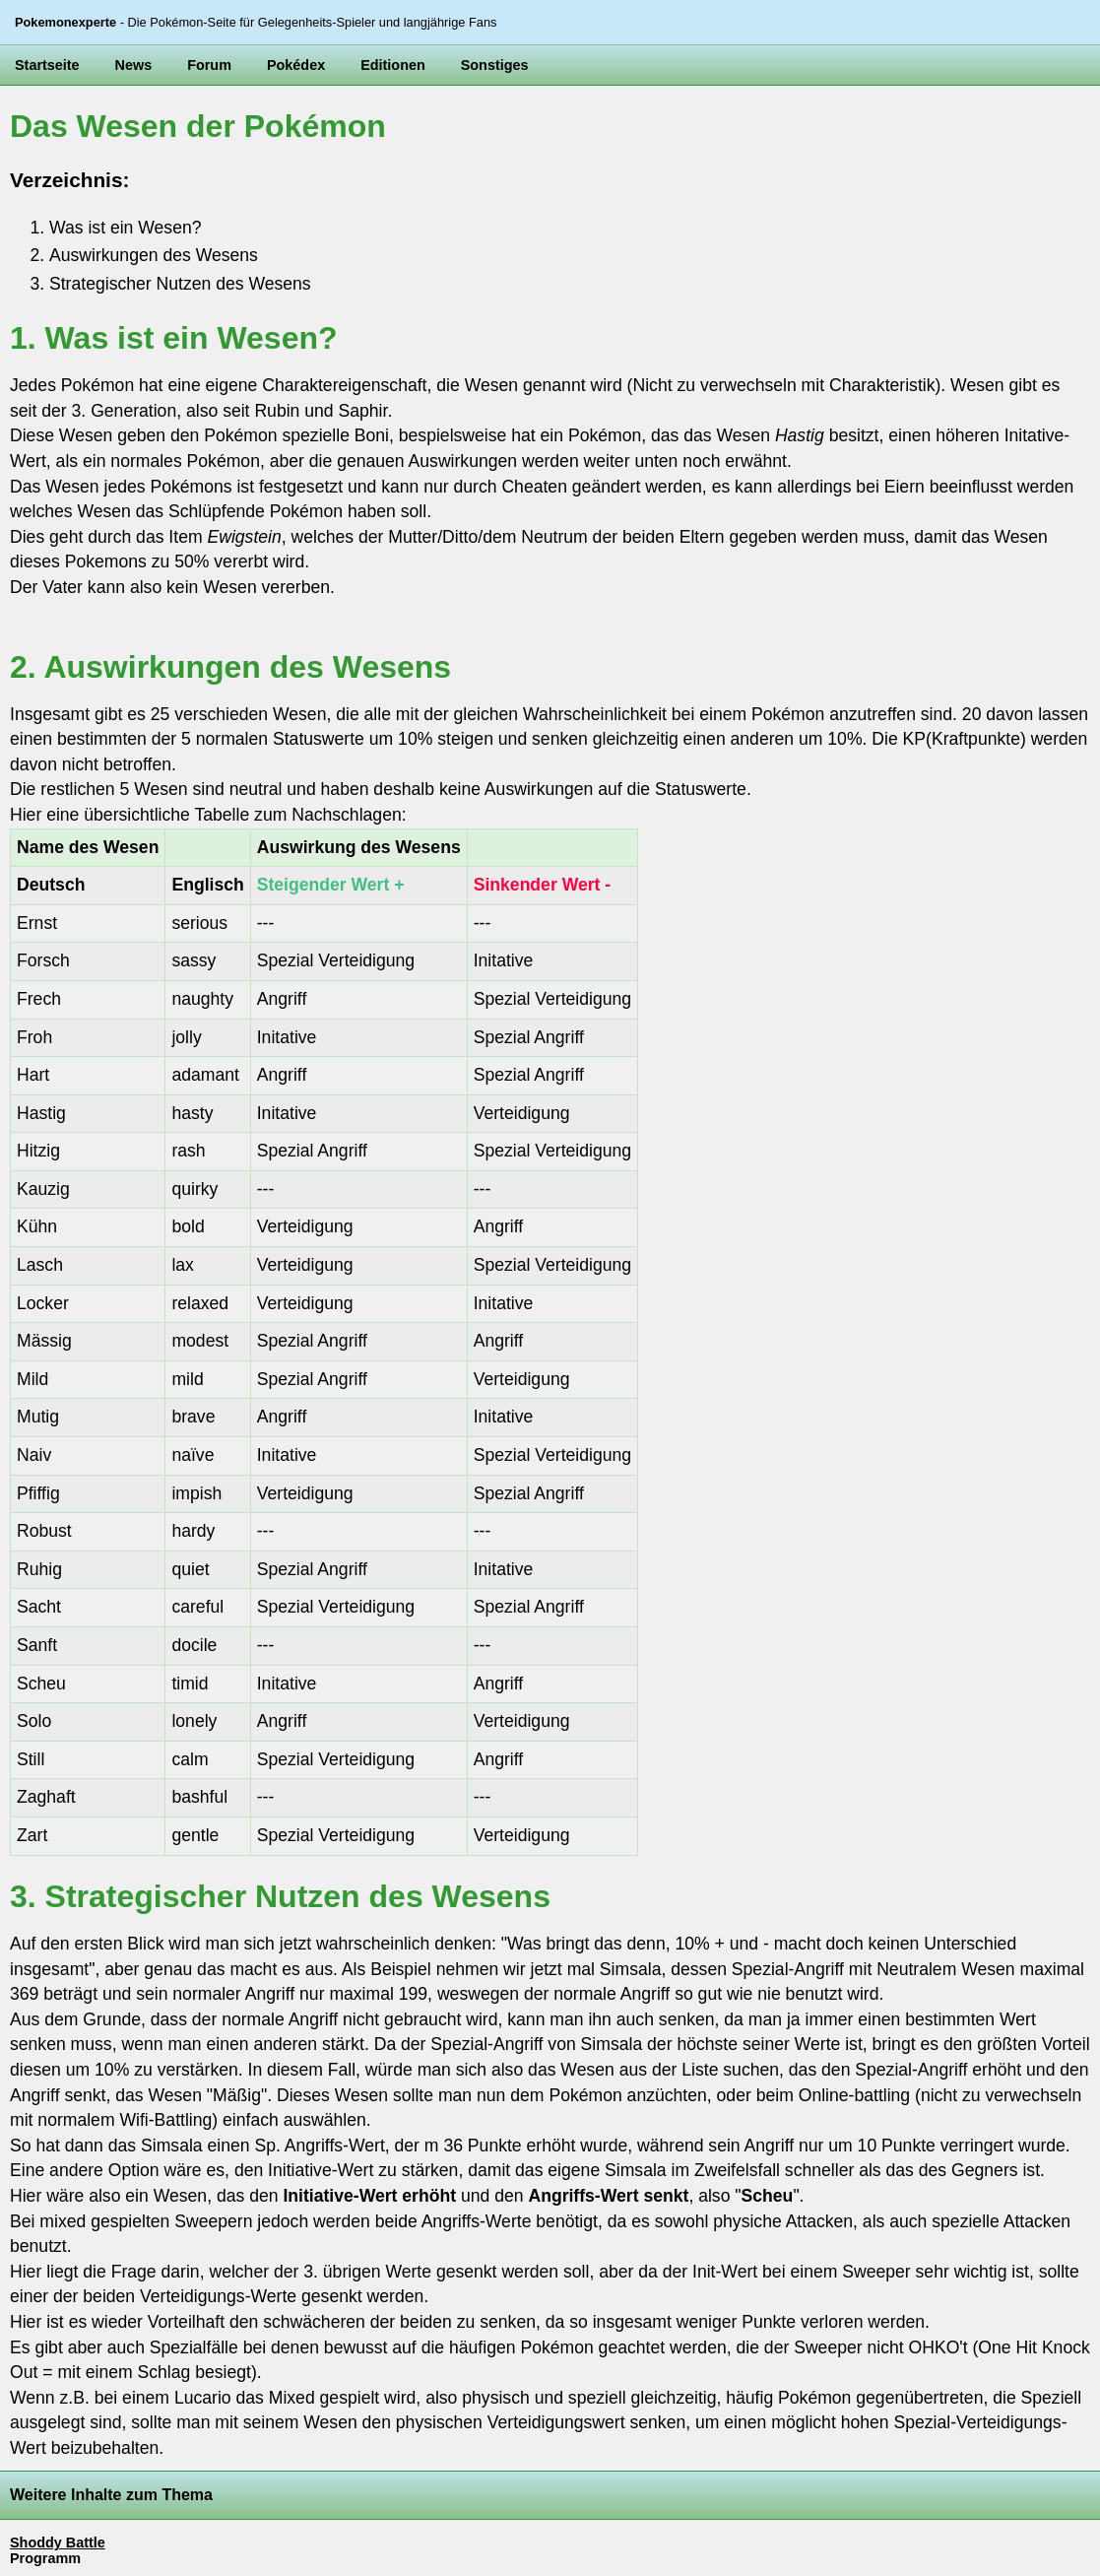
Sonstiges (495, 65)
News (134, 65)
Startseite (47, 65)
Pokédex (296, 65)
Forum (209, 65)
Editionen (392, 65)
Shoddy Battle (57, 2542)
